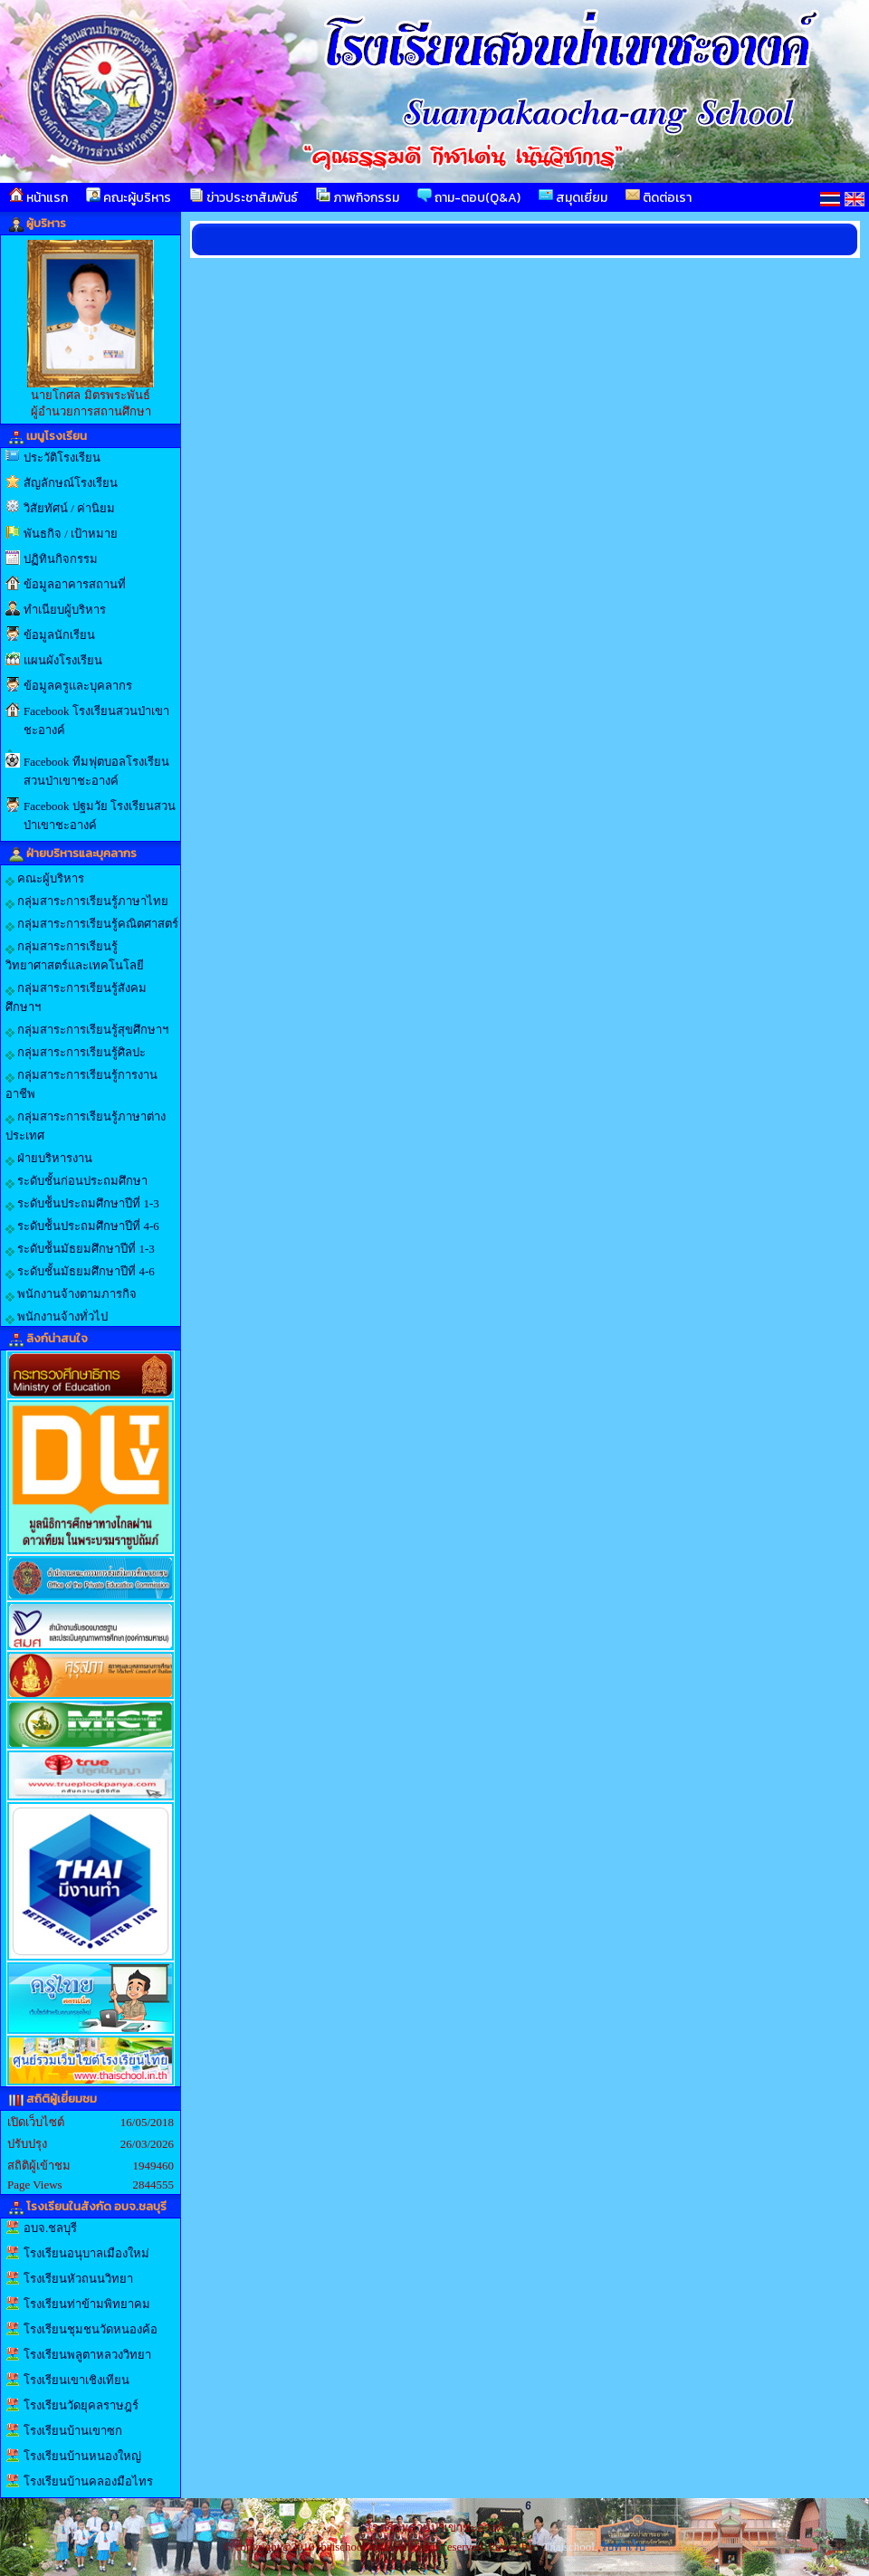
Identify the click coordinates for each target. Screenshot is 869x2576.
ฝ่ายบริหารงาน (48, 1158)
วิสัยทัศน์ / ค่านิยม (69, 508)
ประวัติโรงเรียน (62, 457)
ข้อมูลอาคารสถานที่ (75, 584)
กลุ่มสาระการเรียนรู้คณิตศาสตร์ (91, 924)
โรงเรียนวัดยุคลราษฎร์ (81, 2405)
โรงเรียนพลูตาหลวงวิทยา (87, 2354)
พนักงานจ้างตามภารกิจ (71, 1294)
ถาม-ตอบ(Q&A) (468, 197)
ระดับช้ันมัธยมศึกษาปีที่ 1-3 (80, 1249)
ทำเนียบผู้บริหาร (65, 609)
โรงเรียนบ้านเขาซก (73, 2431)
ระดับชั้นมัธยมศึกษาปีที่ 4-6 (80, 1271)
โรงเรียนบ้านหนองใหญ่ (82, 2456)
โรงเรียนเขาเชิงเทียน (76, 2380)
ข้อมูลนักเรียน (59, 635)
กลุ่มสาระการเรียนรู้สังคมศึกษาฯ (76, 997)
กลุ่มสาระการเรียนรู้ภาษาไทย (86, 901)
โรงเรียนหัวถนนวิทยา (78, 2278)
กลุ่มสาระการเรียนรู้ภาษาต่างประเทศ (85, 1126)
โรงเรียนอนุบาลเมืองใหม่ (86, 2253)
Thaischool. (569, 2546)
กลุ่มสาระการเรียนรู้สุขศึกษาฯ (86, 1030)
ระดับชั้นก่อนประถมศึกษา (76, 1181)
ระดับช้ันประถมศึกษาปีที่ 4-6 (82, 1226)
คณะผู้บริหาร (128, 197)
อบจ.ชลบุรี (50, 2228)
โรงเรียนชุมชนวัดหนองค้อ (91, 2329)
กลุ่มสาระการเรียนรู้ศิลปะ (75, 1052)
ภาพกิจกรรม (357, 197)
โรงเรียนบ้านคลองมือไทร (88, 2481)
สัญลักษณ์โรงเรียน (71, 483)
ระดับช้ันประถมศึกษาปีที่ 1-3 (82, 1204)
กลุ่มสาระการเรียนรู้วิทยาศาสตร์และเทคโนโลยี (74, 956)
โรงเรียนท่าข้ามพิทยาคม (87, 2304)
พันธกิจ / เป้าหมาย (71, 533)
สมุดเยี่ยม (573, 197)
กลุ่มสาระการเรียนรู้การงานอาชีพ (81, 1084)
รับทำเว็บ (622, 2546)
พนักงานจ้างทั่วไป (56, 1317)
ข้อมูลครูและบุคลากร (78, 685)
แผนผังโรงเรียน (63, 660)
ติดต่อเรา (658, 197)
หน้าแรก (38, 197)
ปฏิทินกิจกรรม (61, 559)
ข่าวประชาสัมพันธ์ (243, 197)
